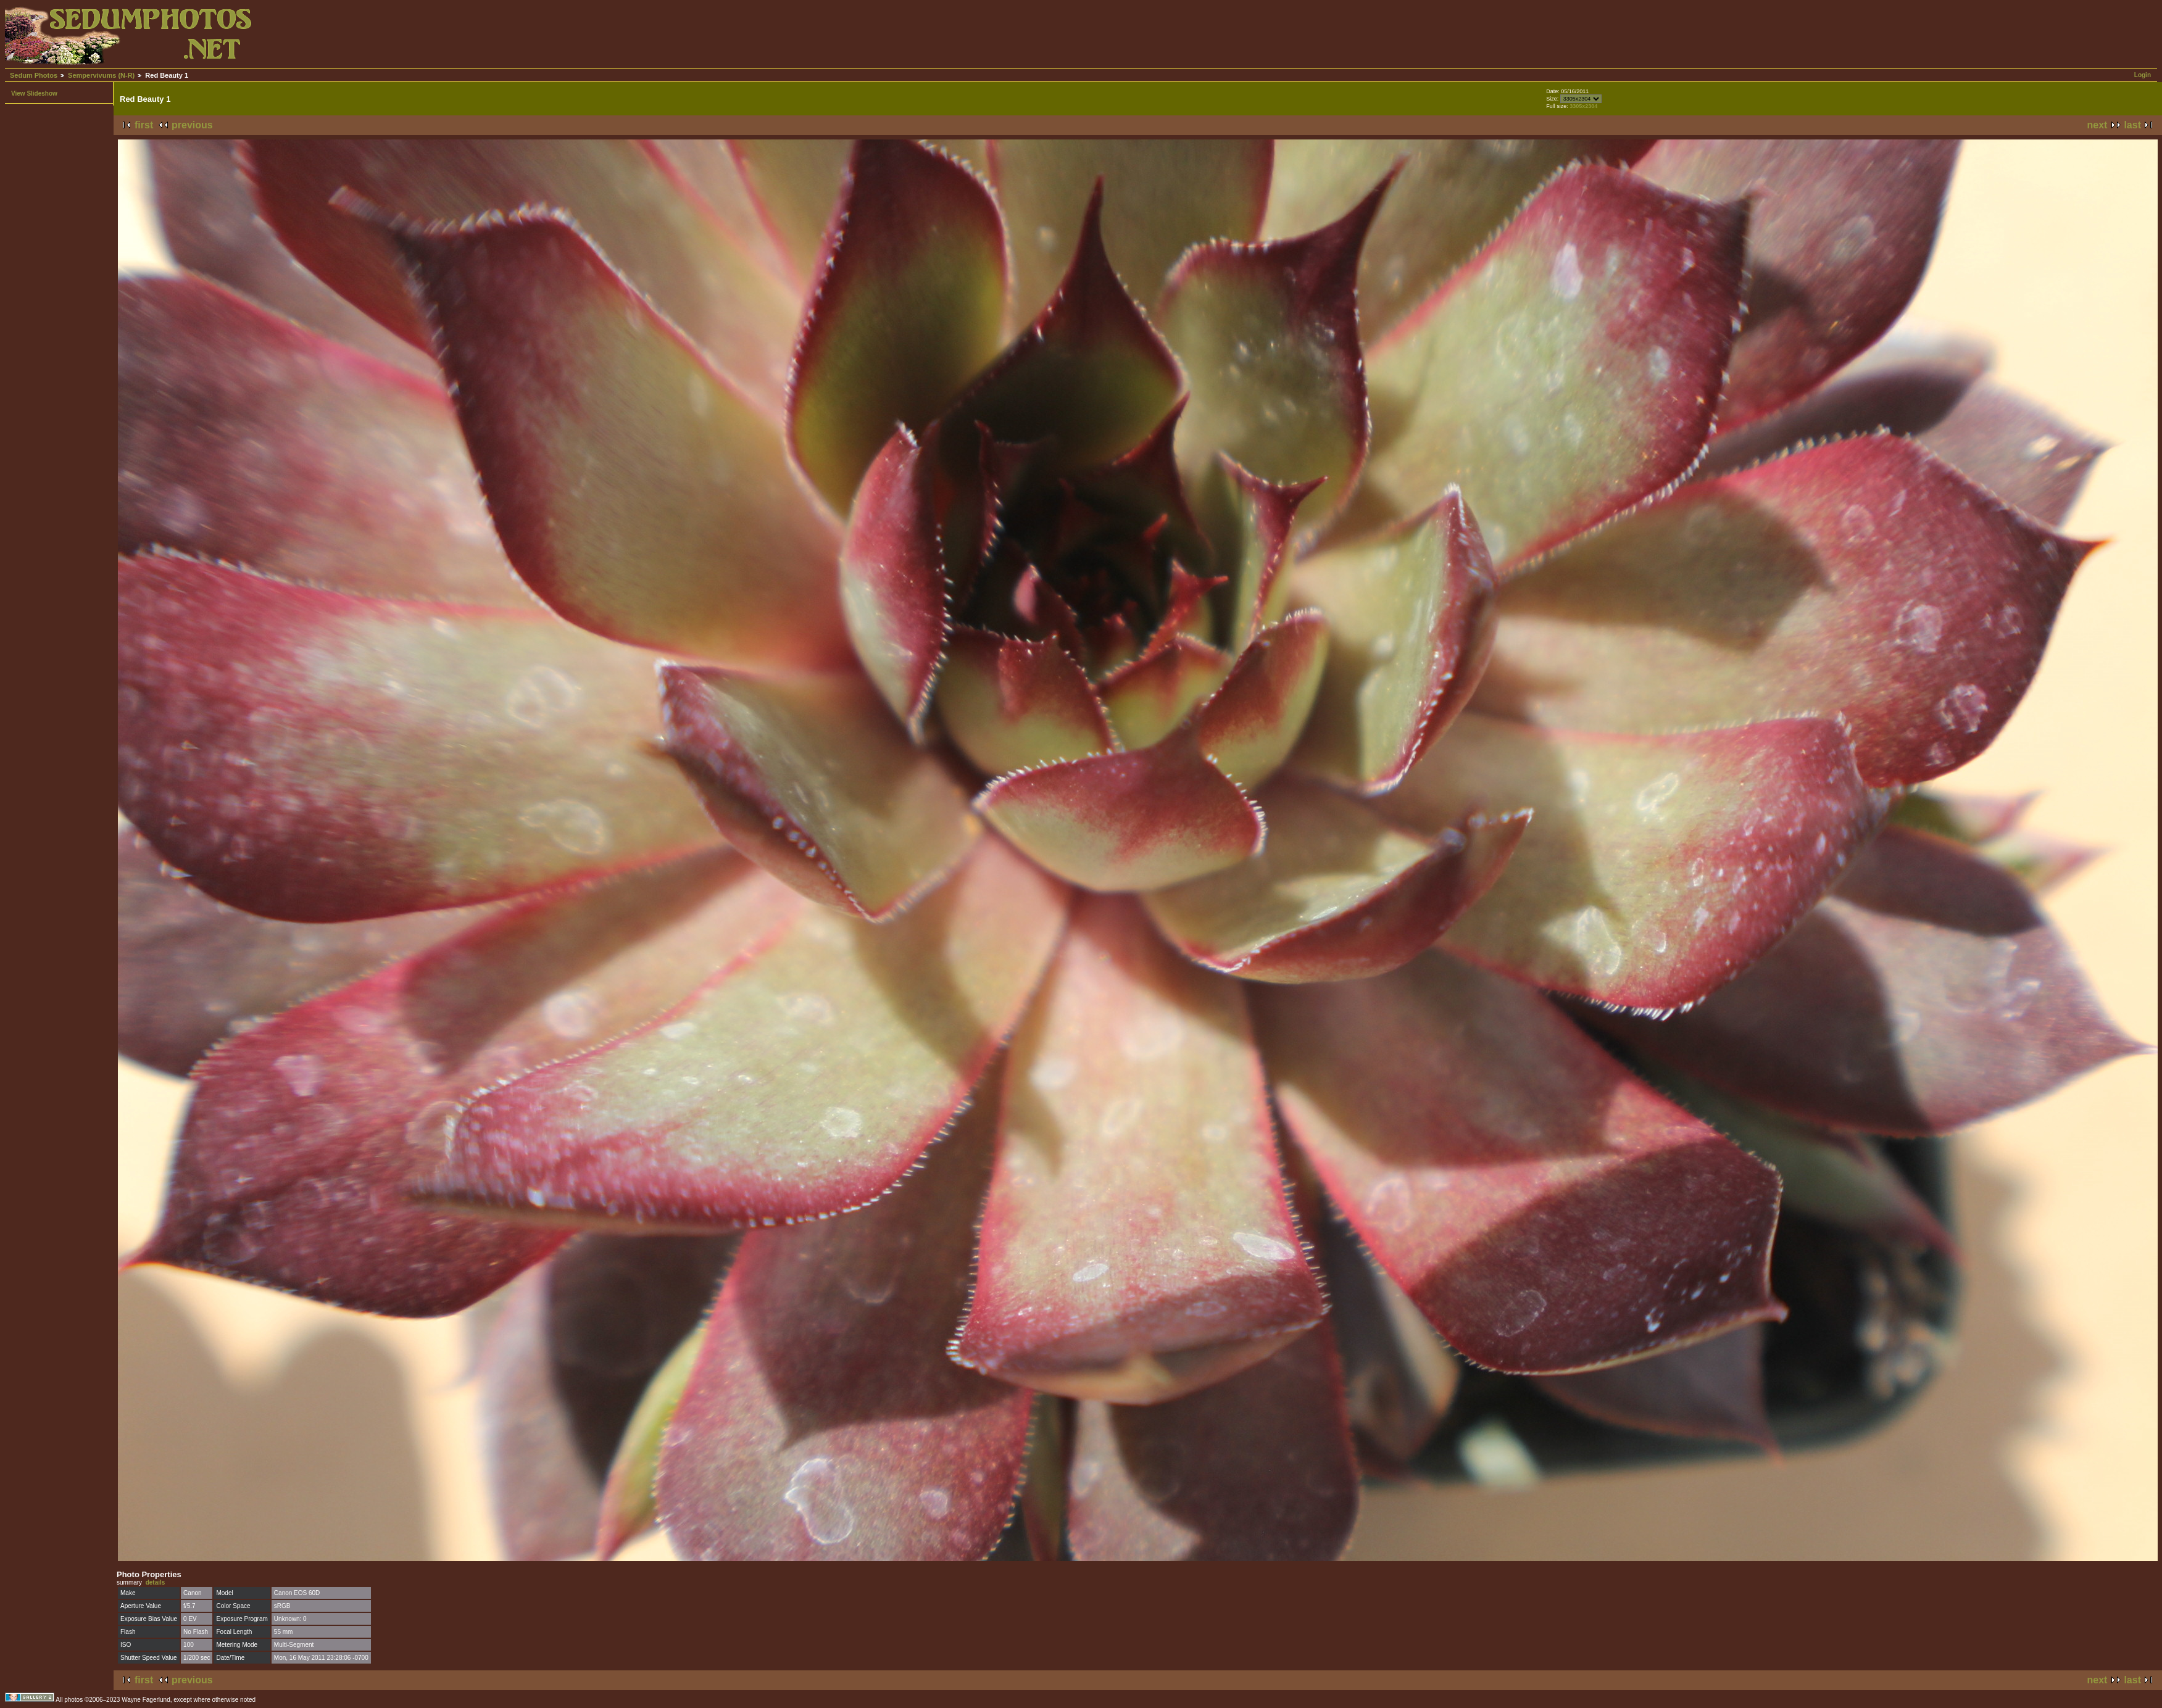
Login (2142, 75)
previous (192, 125)
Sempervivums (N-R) (101, 75)
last (2132, 125)
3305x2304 (1583, 106)
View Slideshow (34, 93)
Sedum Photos (33, 75)
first (144, 125)
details (155, 1582)
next (2097, 125)
